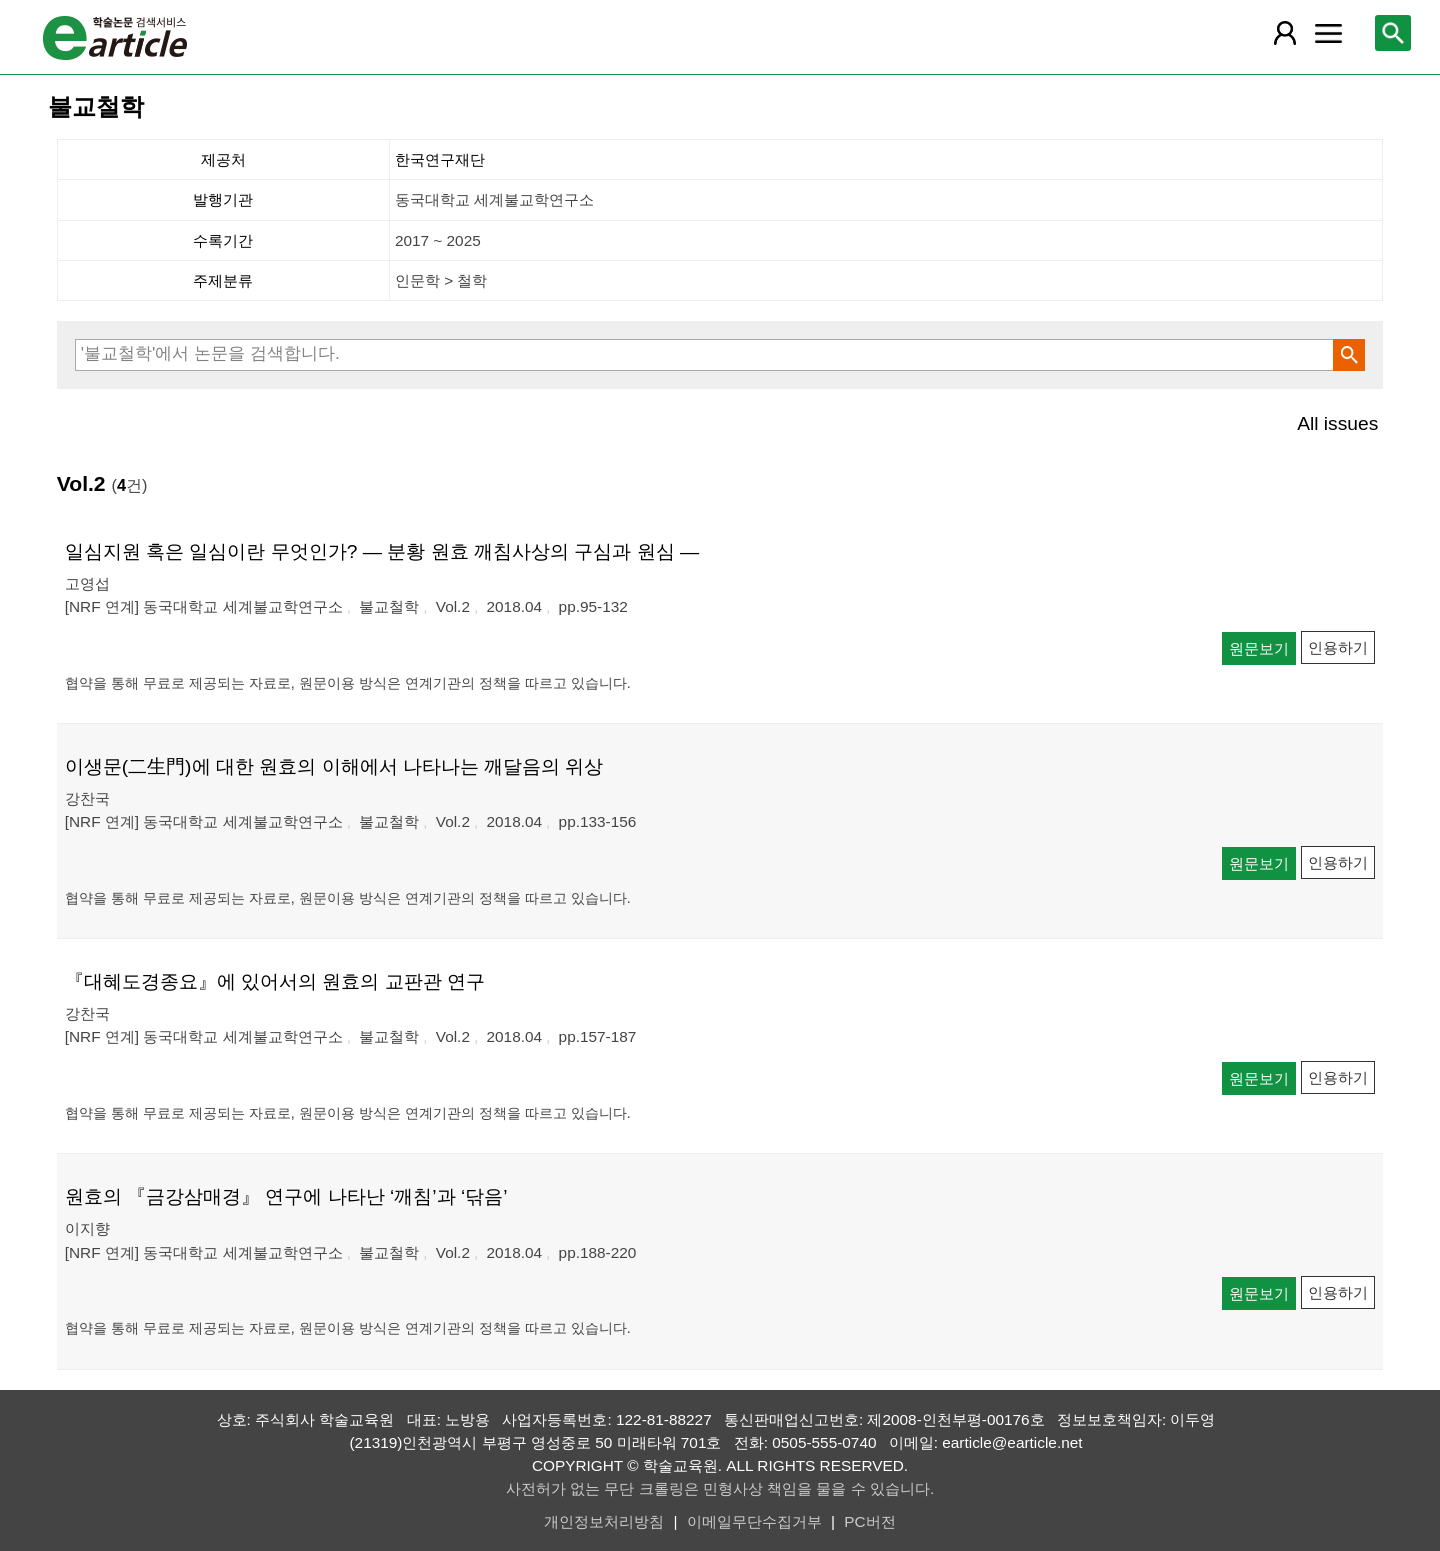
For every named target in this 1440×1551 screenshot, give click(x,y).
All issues (1337, 423)
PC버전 (869, 1521)
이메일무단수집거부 (754, 1521)
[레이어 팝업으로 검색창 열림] (1393, 33)
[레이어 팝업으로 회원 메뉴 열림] (1285, 33)
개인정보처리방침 (604, 1521)
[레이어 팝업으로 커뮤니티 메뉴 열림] (1328, 33)
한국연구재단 (440, 159)
